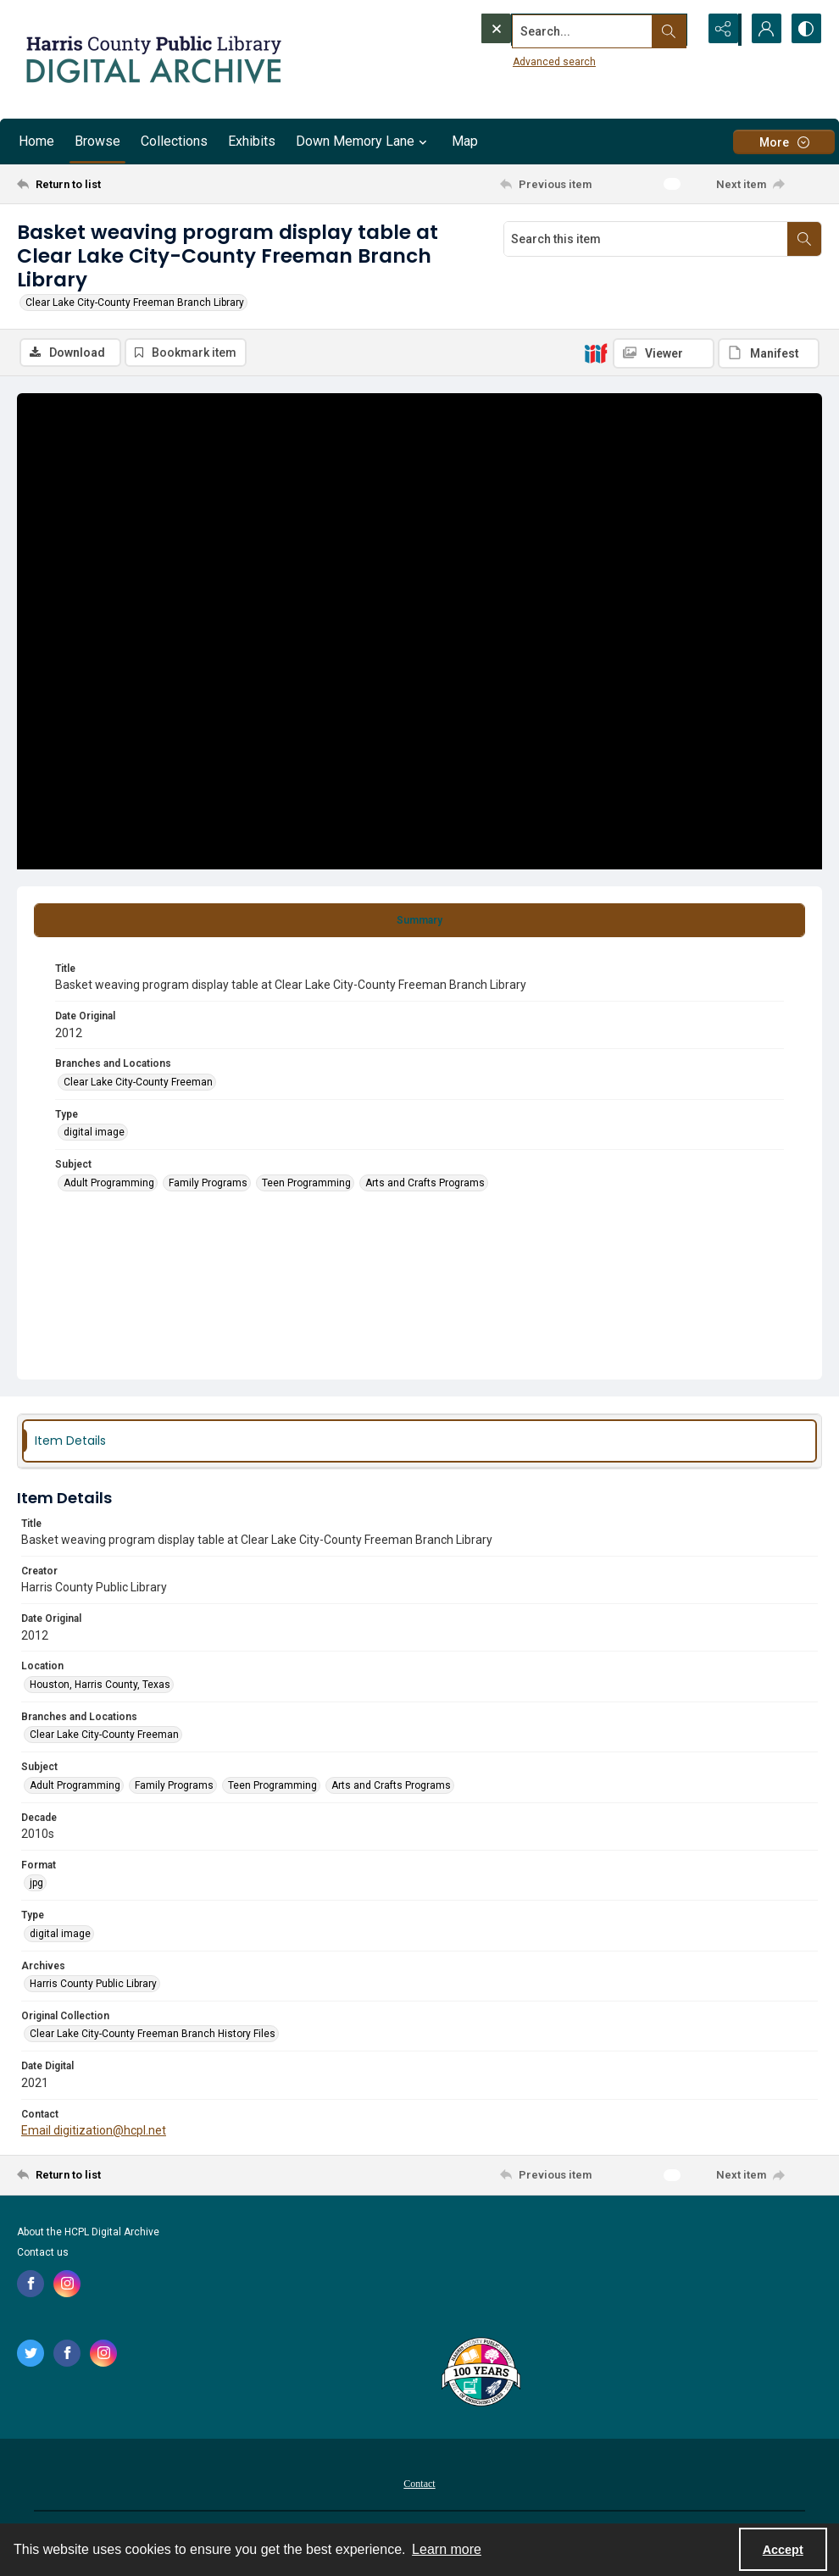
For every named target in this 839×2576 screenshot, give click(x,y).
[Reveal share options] (720, 30)
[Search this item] (645, 239)
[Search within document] (804, 239)
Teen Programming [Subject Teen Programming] (306, 1183)
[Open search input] (678, 30)
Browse (97, 141)
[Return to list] (126, 183)
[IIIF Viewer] (663, 353)
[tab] (419, 920)
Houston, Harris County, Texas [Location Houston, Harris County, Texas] (100, 1684)
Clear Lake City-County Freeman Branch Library (134, 302)
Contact (419, 2484)
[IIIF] (595, 352)
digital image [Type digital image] (94, 1133)
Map (465, 141)
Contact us (43, 2252)
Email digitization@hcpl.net (93, 2130)
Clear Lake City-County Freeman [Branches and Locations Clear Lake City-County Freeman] (138, 1082)
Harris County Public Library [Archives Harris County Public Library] (93, 1984)
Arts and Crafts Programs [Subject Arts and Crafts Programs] (425, 1183)
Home (36, 141)
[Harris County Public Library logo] (480, 2373)
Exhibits (251, 141)
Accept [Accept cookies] (783, 2550)
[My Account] (763, 30)
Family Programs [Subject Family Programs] (208, 1183)
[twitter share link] (30, 2353)
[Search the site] (553, 30)
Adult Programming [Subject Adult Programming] (109, 1183)
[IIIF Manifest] (769, 353)
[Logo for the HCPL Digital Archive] (152, 59)
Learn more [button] (446, 2549)
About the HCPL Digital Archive (88, 2232)
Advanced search (519, 60)
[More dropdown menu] (784, 142)
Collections (174, 141)
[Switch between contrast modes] (805, 30)
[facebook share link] (30, 2283)
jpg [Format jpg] (36, 1884)
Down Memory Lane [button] (363, 141)
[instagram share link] (67, 2283)
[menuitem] (419, 2483)
